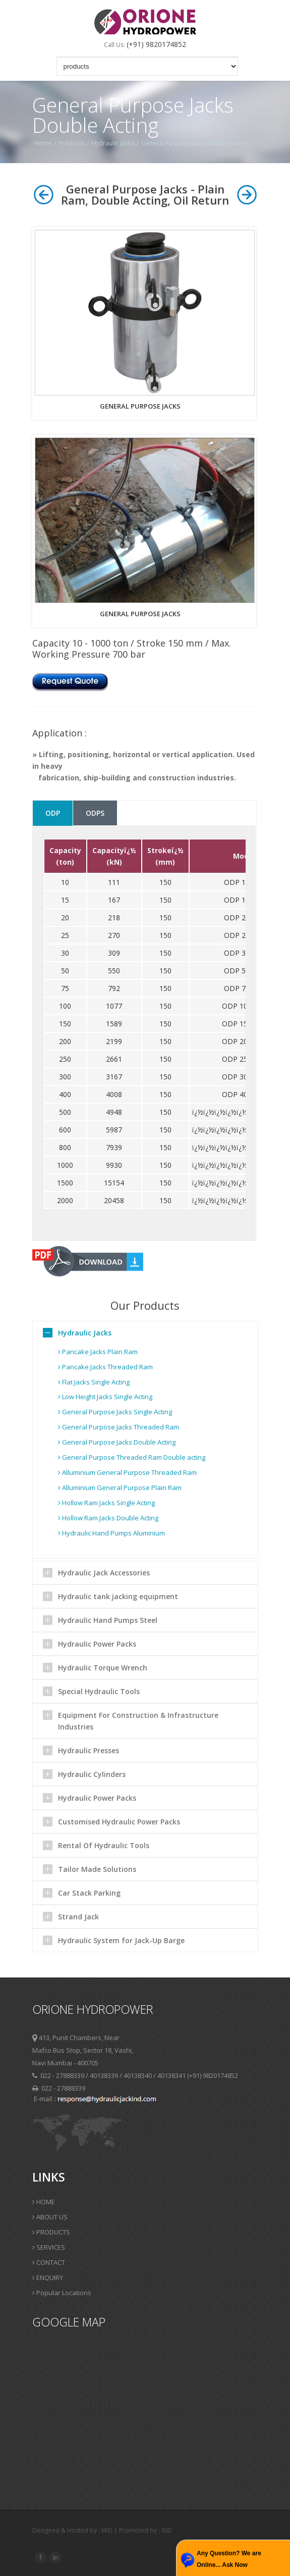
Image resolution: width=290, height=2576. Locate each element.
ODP (52, 813)
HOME (43, 2201)
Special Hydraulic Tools (99, 1691)
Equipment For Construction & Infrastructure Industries (138, 1720)
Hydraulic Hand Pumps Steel (107, 1620)
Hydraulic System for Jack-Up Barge (121, 1940)
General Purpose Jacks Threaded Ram (118, 1426)
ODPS (95, 813)
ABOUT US (50, 2216)
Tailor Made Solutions (97, 1869)
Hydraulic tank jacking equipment (118, 1596)
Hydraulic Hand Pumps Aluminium (111, 1533)
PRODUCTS (51, 2232)
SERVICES (48, 2247)
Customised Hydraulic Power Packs (119, 1821)
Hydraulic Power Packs (97, 1644)
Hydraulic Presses (88, 1750)
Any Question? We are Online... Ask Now (229, 2559)
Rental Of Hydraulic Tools (103, 1845)
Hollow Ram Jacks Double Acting (108, 1517)
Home (42, 143)
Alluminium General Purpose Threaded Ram (127, 1472)
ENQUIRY (47, 2277)
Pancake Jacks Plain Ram (98, 1351)
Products (71, 143)
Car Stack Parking (89, 1893)
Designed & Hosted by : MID (73, 2530)
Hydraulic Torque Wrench (102, 1667)
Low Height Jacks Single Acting (105, 1396)
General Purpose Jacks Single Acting (115, 1411)
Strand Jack (78, 1916)
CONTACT (48, 2262)
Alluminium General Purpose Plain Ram (120, 1487)
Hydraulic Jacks (112, 143)
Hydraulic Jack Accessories (104, 1572)
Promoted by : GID (145, 2530)
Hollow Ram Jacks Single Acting (106, 1502)
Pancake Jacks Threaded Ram (105, 1366)
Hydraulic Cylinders (92, 1774)
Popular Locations (61, 2292)
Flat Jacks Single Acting (94, 1381)
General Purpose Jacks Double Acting (194, 143)
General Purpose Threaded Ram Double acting (131, 1457)
